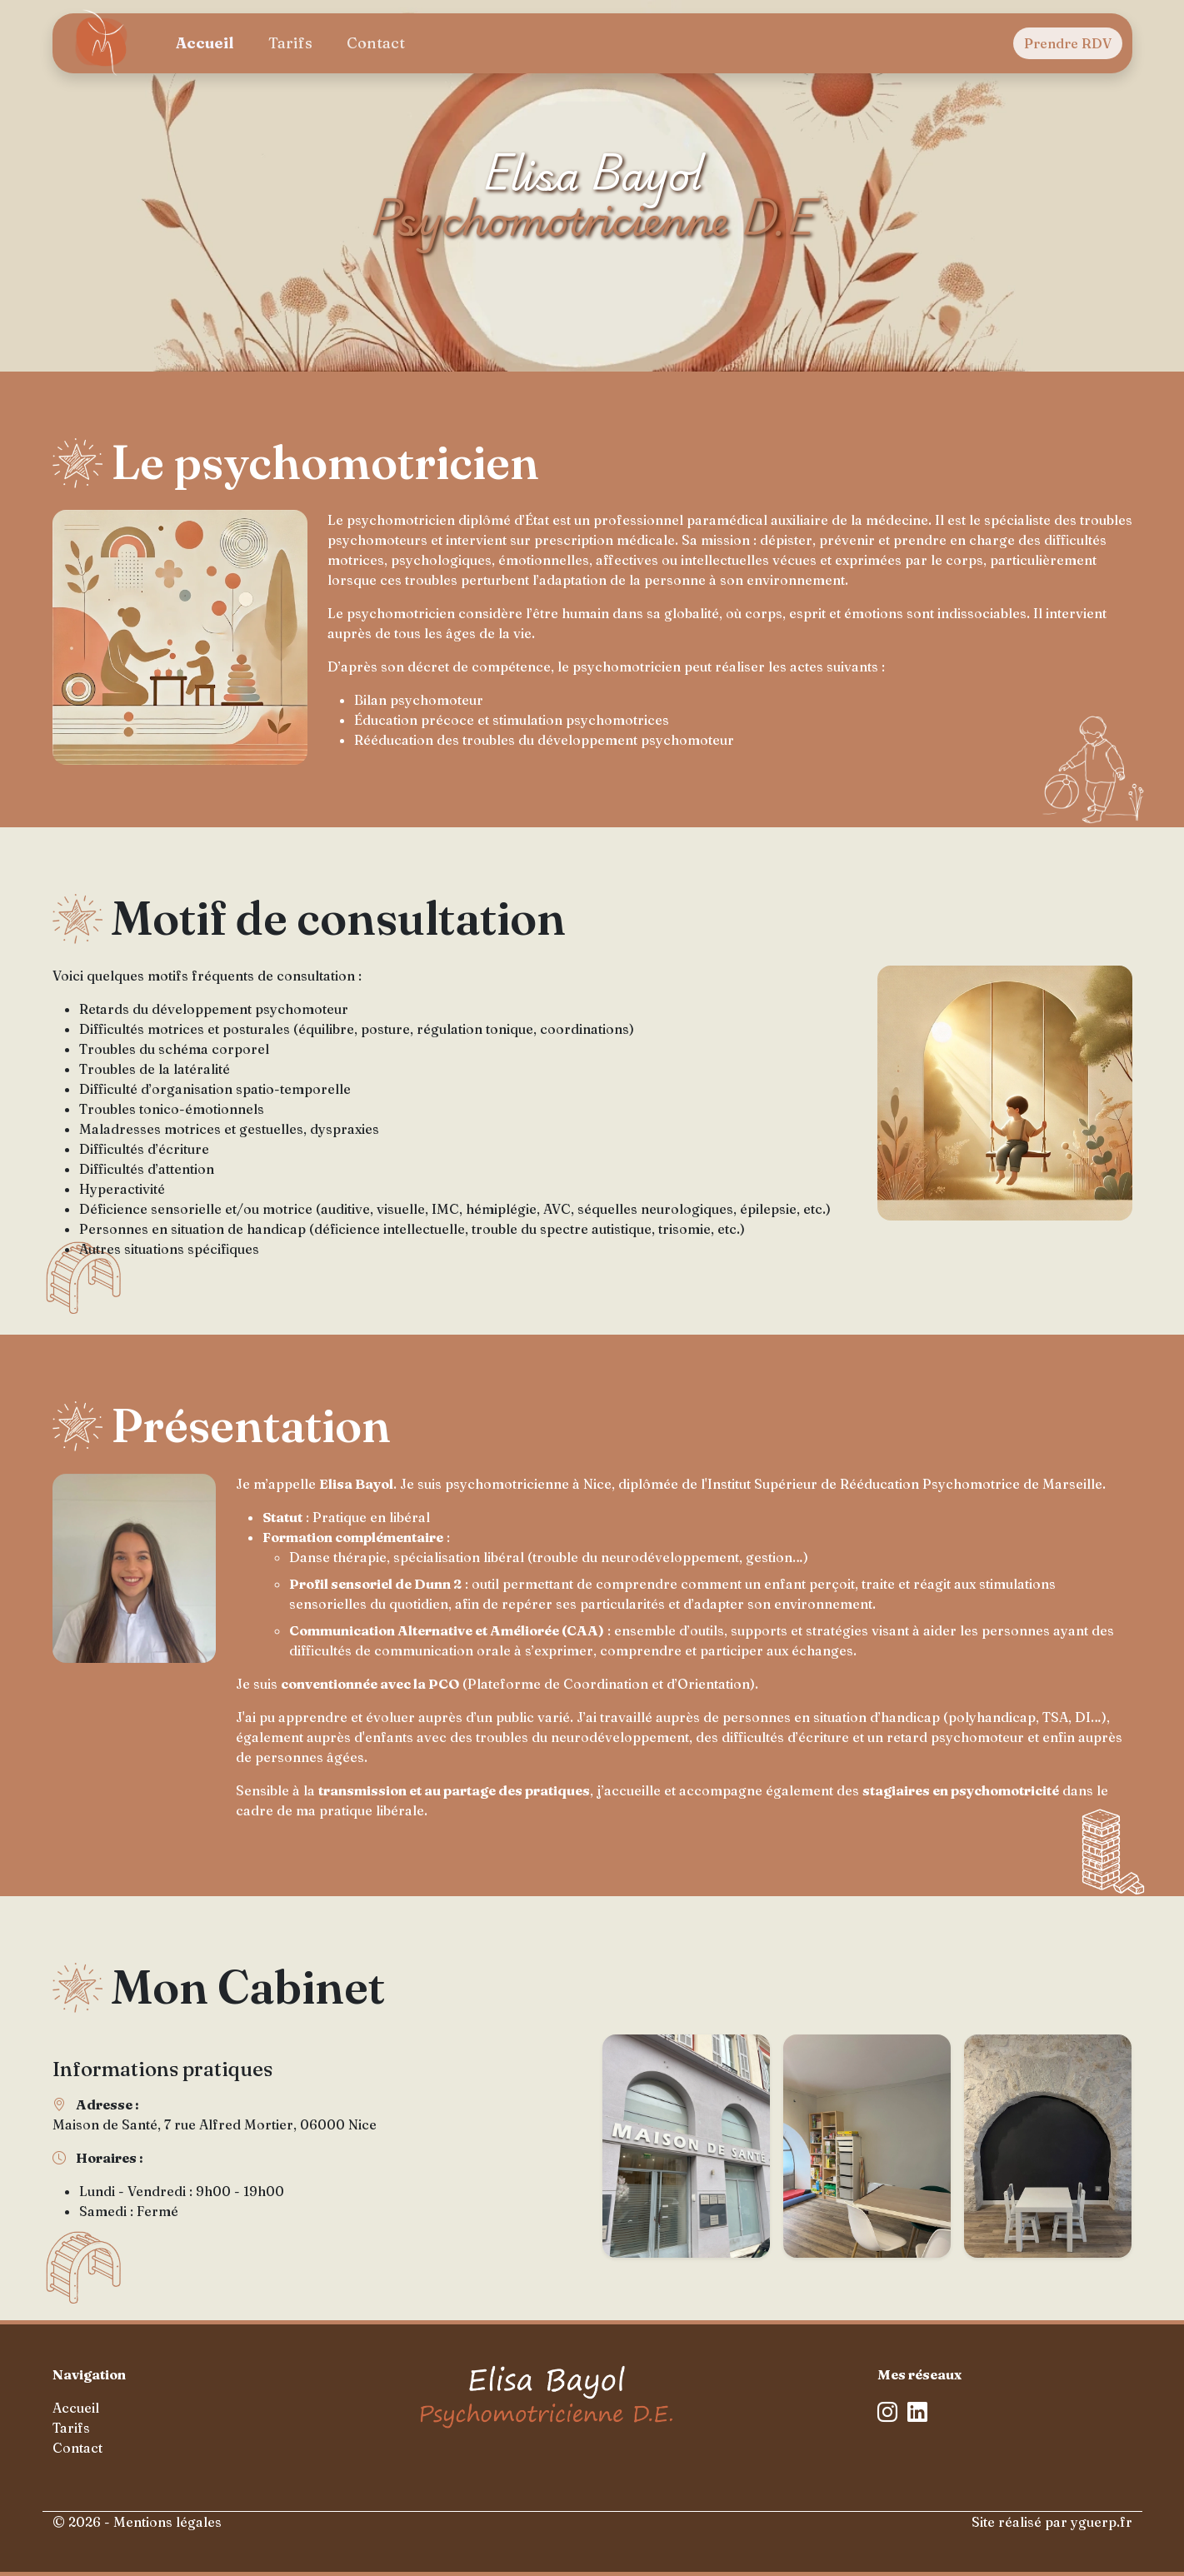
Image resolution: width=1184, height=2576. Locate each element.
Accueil (204, 42)
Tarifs (290, 42)
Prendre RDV (1068, 43)
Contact (376, 42)
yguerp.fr (1101, 2522)
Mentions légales (167, 2522)
